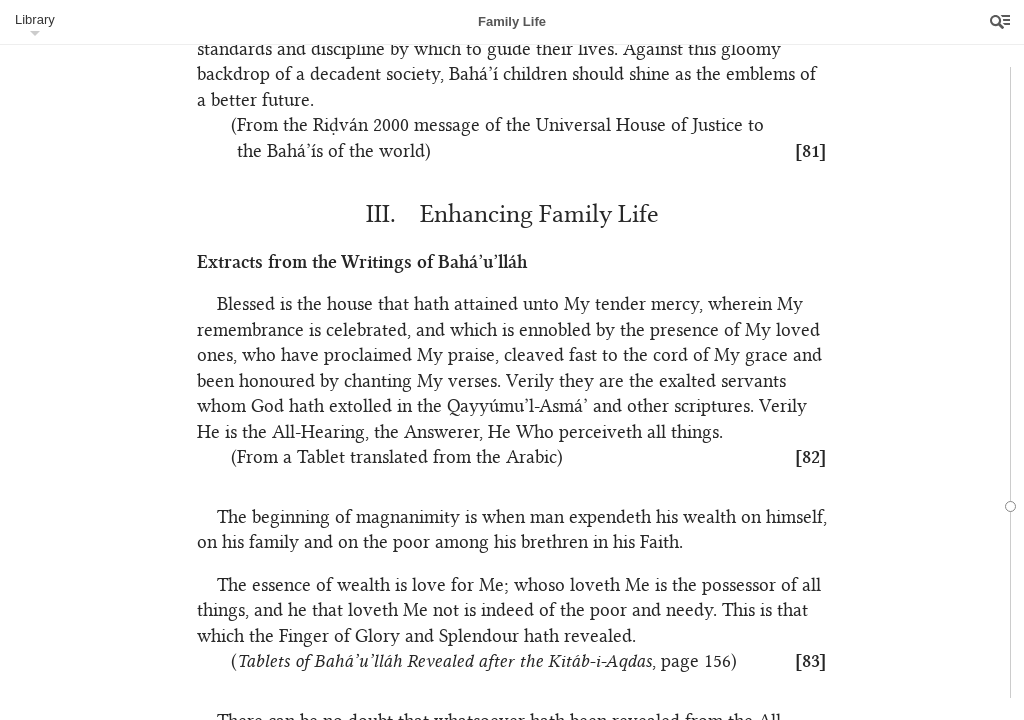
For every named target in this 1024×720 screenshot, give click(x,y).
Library (35, 19)
